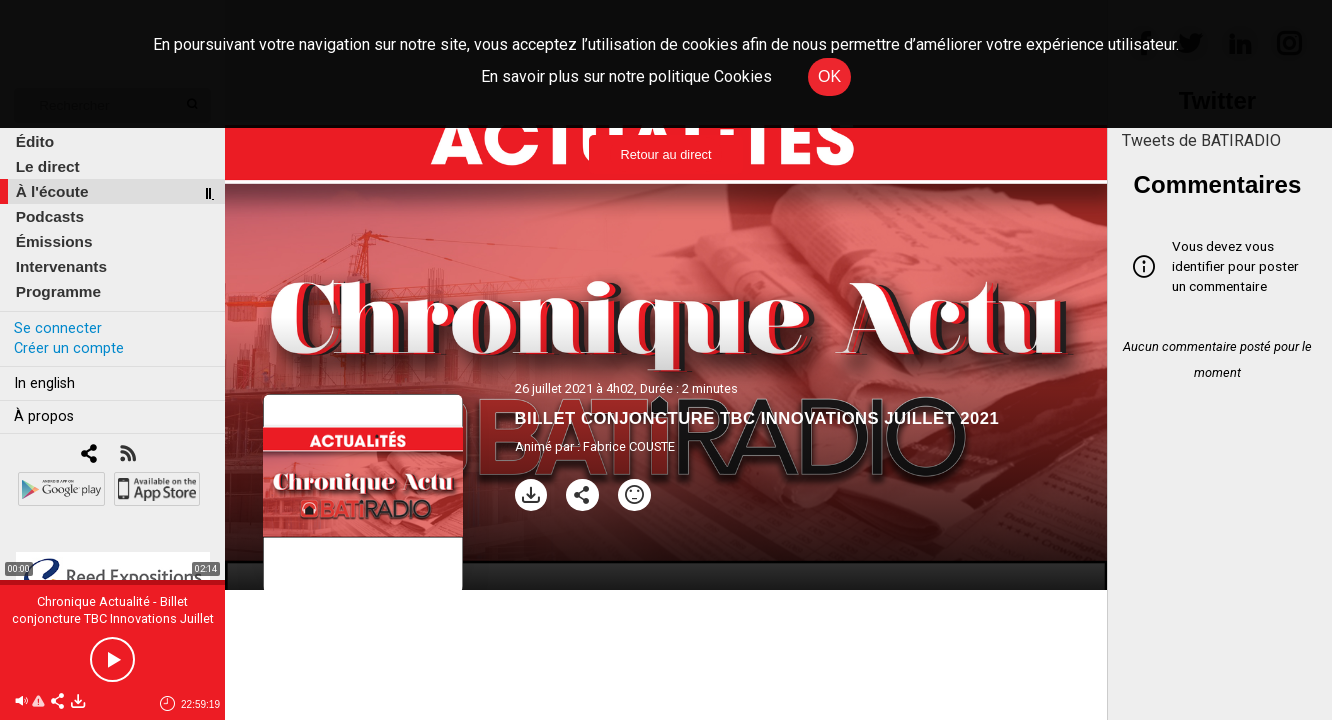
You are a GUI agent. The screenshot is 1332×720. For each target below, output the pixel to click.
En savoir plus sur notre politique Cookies (626, 76)
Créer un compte (69, 348)
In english (44, 383)
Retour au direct (665, 154)
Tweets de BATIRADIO (1201, 140)
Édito (35, 141)
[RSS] (127, 455)
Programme (58, 291)
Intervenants (61, 266)
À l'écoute (52, 191)
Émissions (54, 241)
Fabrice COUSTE (629, 446)
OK (829, 76)
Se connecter (58, 328)
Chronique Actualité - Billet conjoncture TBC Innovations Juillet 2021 (113, 618)
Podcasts (50, 216)
